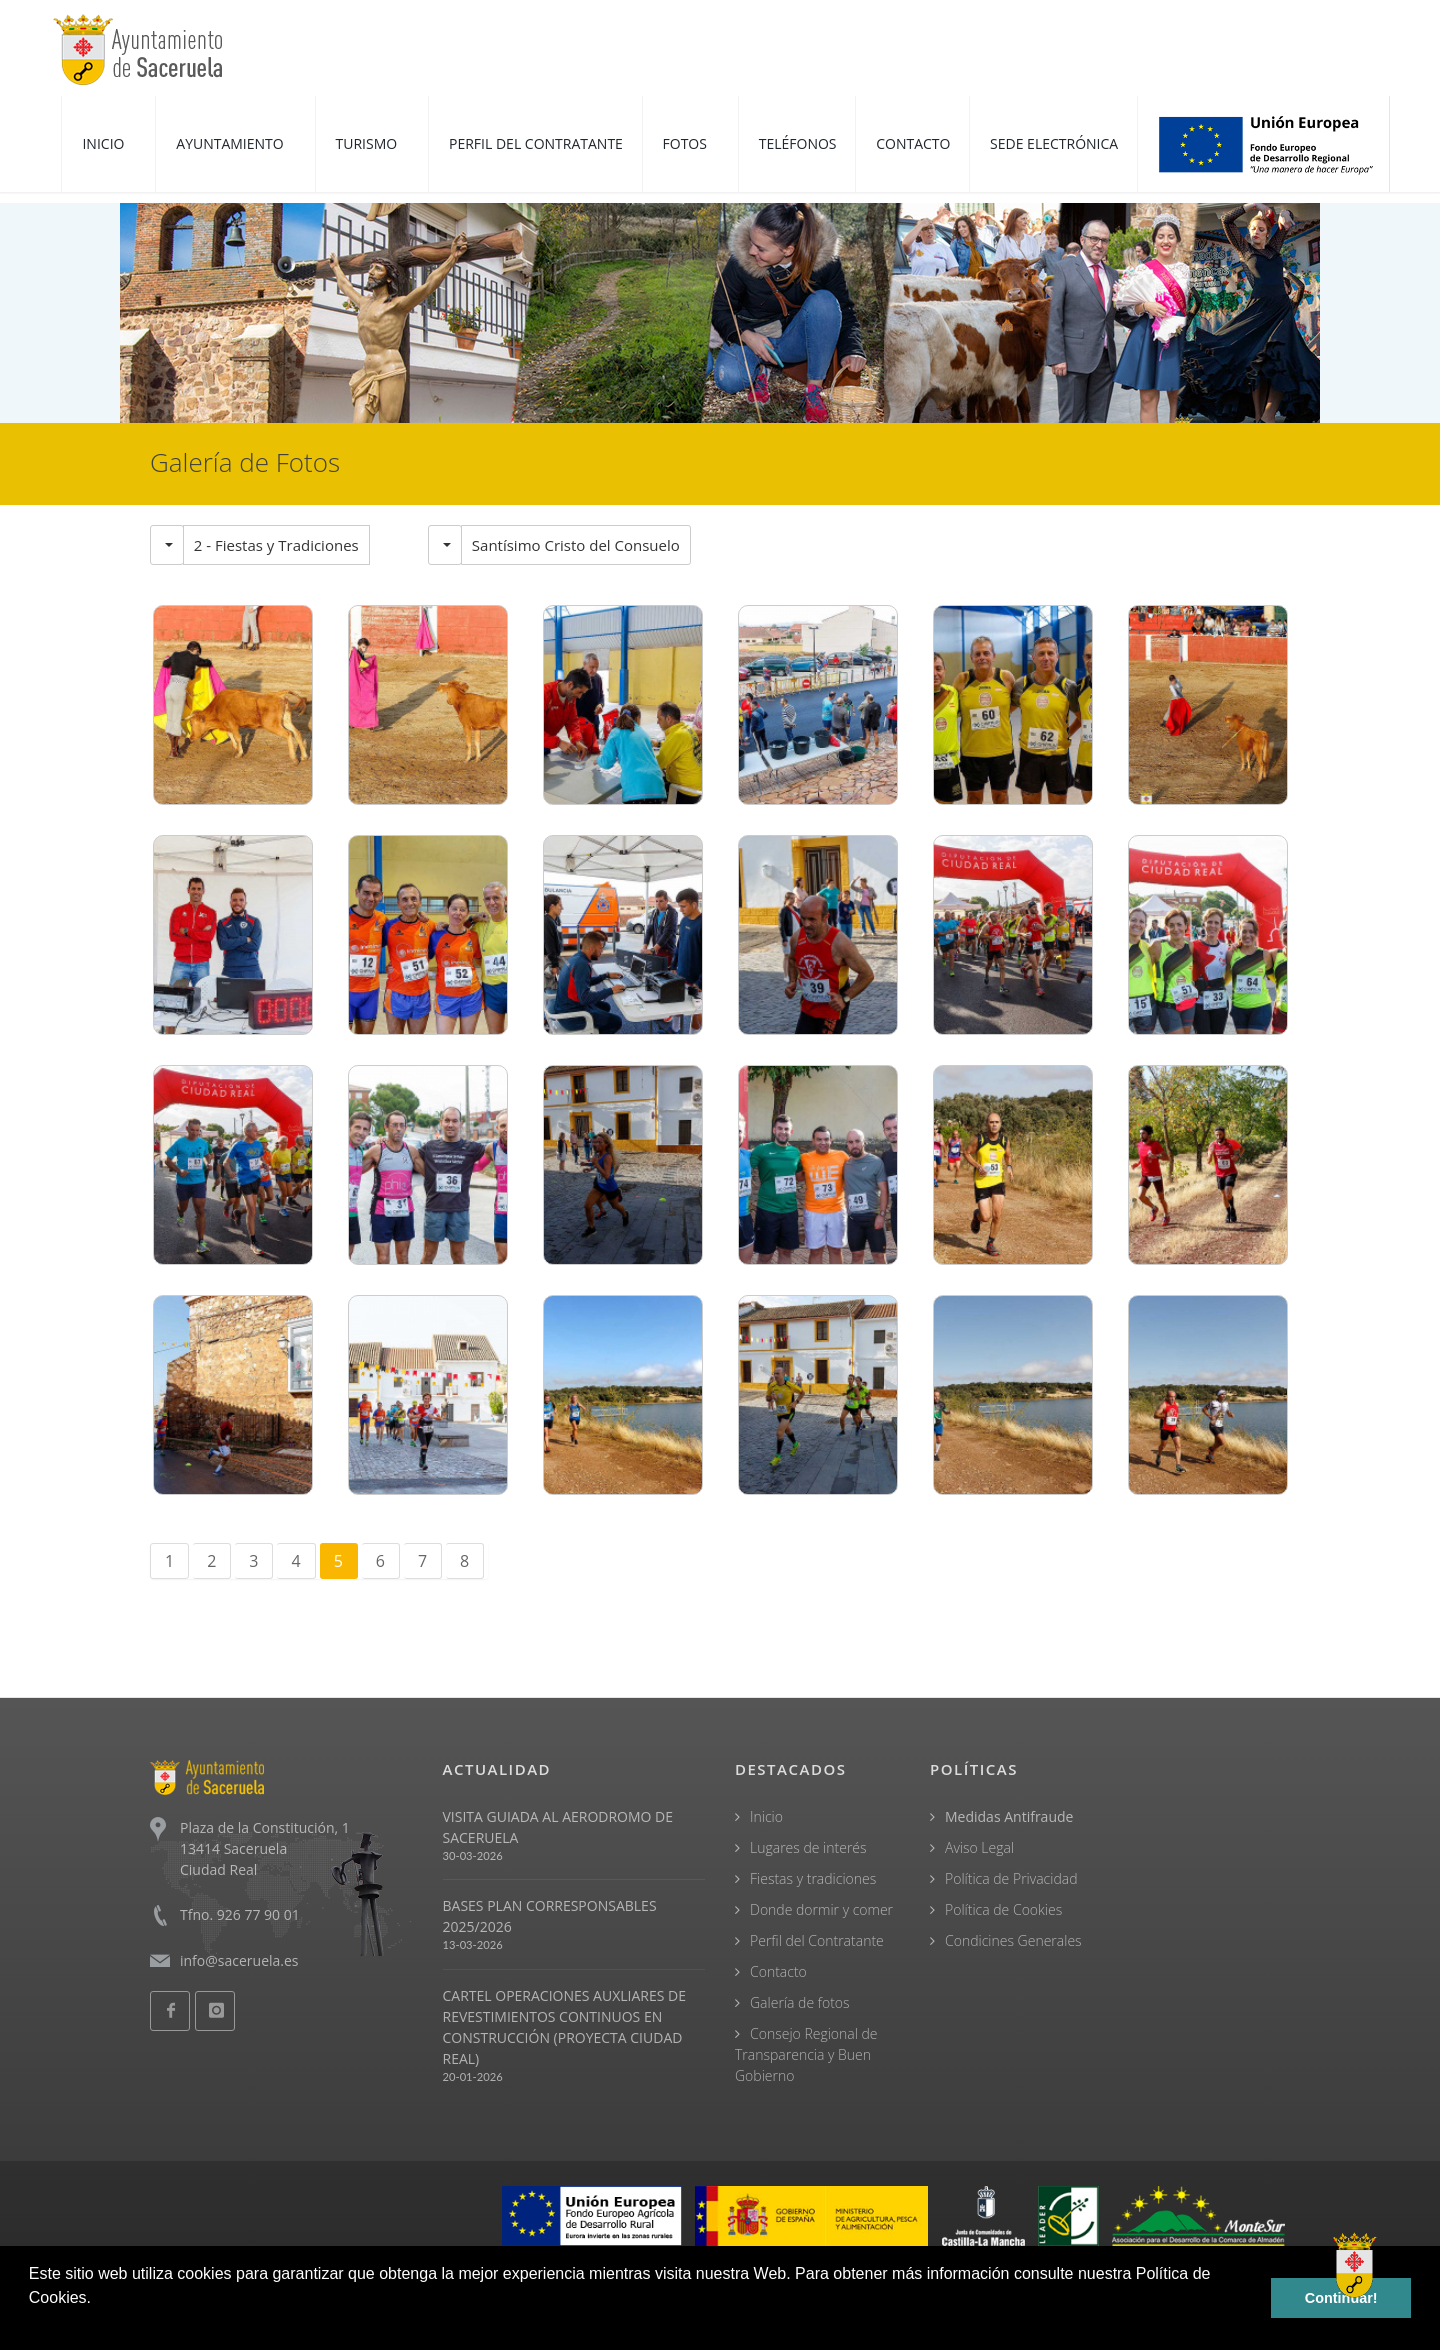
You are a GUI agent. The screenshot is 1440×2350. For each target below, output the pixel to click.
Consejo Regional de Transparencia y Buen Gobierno (806, 2054)
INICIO (105, 143)
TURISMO (368, 143)
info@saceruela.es (239, 1960)
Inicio (766, 1816)
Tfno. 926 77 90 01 (240, 1914)
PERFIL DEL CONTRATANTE (536, 143)
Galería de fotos (800, 2002)
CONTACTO (913, 143)
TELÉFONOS (798, 143)
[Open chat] (1355, 2265)
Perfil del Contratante (817, 1940)
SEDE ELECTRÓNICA (1054, 143)
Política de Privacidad (1011, 1878)
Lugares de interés (808, 1847)
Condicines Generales (1013, 1940)
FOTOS (687, 143)
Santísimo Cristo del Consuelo (576, 545)
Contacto (778, 1971)
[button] (32, 2324)
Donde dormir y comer (821, 1909)
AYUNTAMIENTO (231, 143)
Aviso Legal (979, 1847)
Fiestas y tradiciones (813, 1878)
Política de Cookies (1003, 1909)
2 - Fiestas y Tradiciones (276, 545)
